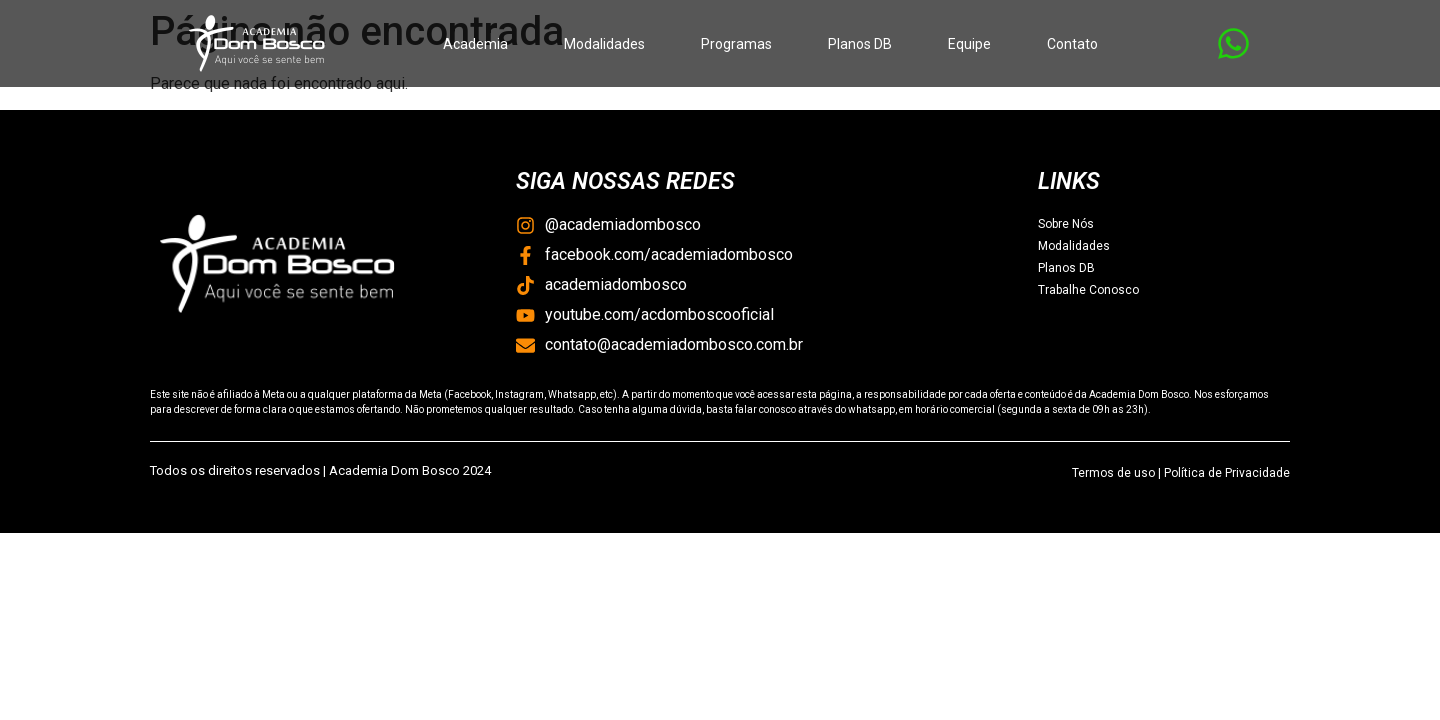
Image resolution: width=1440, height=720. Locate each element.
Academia (475, 44)
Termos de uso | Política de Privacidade (1181, 473)
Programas (736, 44)
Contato (1072, 44)
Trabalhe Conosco (1088, 290)
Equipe (969, 44)
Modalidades (604, 44)
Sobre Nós (1066, 224)
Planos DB (860, 44)
